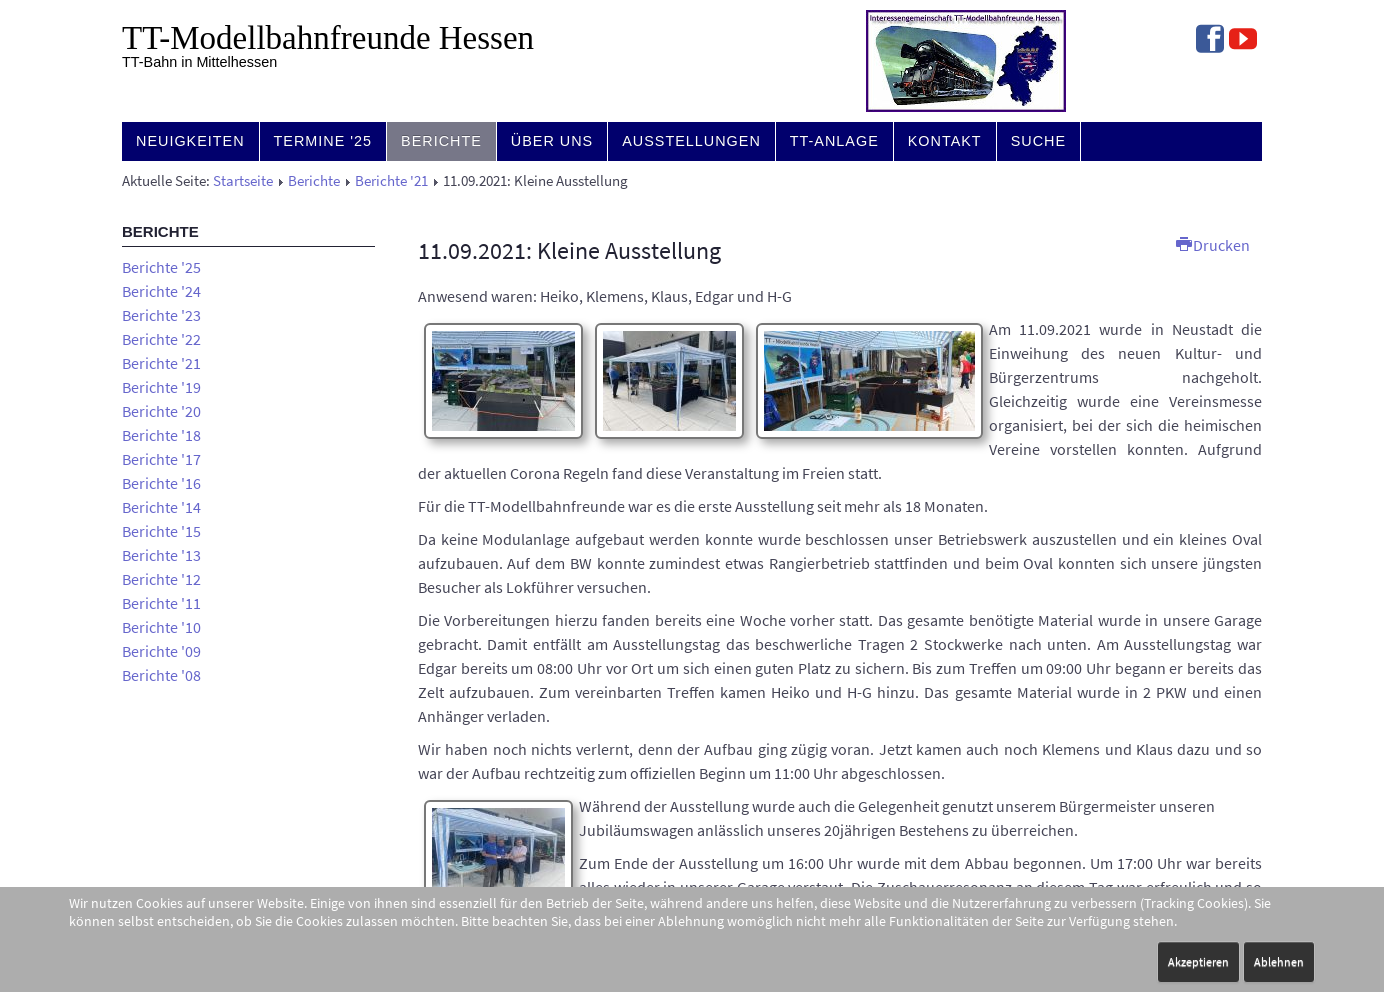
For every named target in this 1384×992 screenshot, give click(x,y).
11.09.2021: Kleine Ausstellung (569, 250)
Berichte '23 (161, 315)
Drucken (1213, 245)
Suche (1038, 141)
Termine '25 (323, 141)
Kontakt (945, 141)
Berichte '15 (161, 531)
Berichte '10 (161, 627)
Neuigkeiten (190, 141)
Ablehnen (1279, 961)
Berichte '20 (161, 411)
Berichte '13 (161, 555)
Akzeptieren (1198, 961)
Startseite (243, 181)
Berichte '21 (391, 181)
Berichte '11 (161, 603)
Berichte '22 (161, 339)
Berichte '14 (161, 507)
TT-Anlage (834, 141)
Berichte (441, 141)
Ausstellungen (691, 141)
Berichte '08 (161, 675)
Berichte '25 (161, 267)
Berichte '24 (161, 291)
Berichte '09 (161, 651)
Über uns (552, 141)
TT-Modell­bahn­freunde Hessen (328, 38)
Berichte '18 (161, 435)
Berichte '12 (161, 579)
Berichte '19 (161, 387)
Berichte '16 (161, 483)
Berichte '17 (161, 459)
